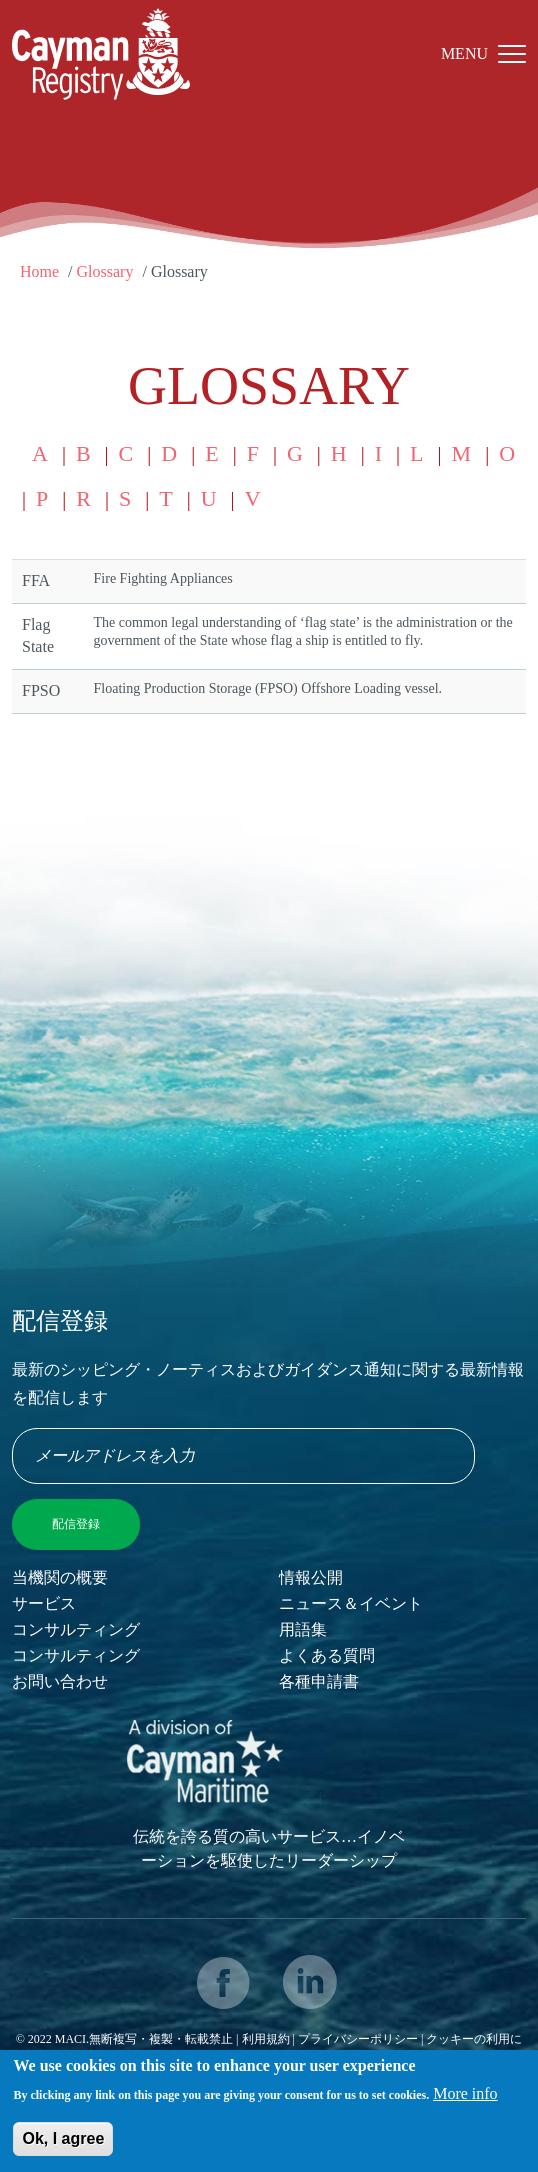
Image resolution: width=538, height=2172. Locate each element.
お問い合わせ (60, 1681)
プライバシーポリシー (359, 2039)
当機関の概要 (60, 1577)
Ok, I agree (63, 2144)
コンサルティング (76, 1629)
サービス (44, 1603)
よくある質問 (327, 1655)
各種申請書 (319, 1681)
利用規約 (266, 2039)
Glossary (105, 271)
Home (39, 271)
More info (465, 2099)
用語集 (303, 1629)
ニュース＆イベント (351, 1603)
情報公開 (311, 1577)
